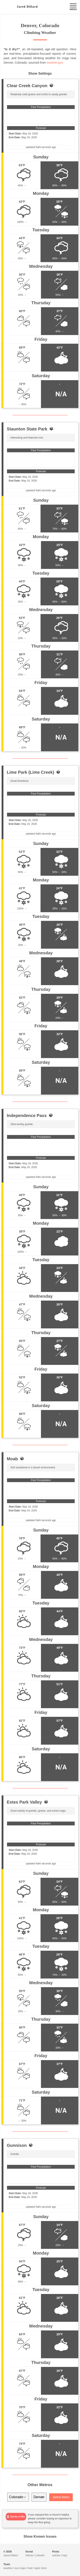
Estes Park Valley (24, 1802)
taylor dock (40, 2568)
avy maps (20, 2568)
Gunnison (17, 2145)
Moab (12, 1458)
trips (65, 2555)
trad (30, 2568)
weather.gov (55, 62)
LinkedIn (40, 2555)
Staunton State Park (27, 429)
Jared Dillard (10, 2555)
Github (29, 2555)
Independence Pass (27, 1115)
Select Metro (61, 2497)
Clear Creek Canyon (27, 85)
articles (56, 2555)
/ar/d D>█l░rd (27, 6)
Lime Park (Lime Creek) (30, 772)
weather (8, 2568)
